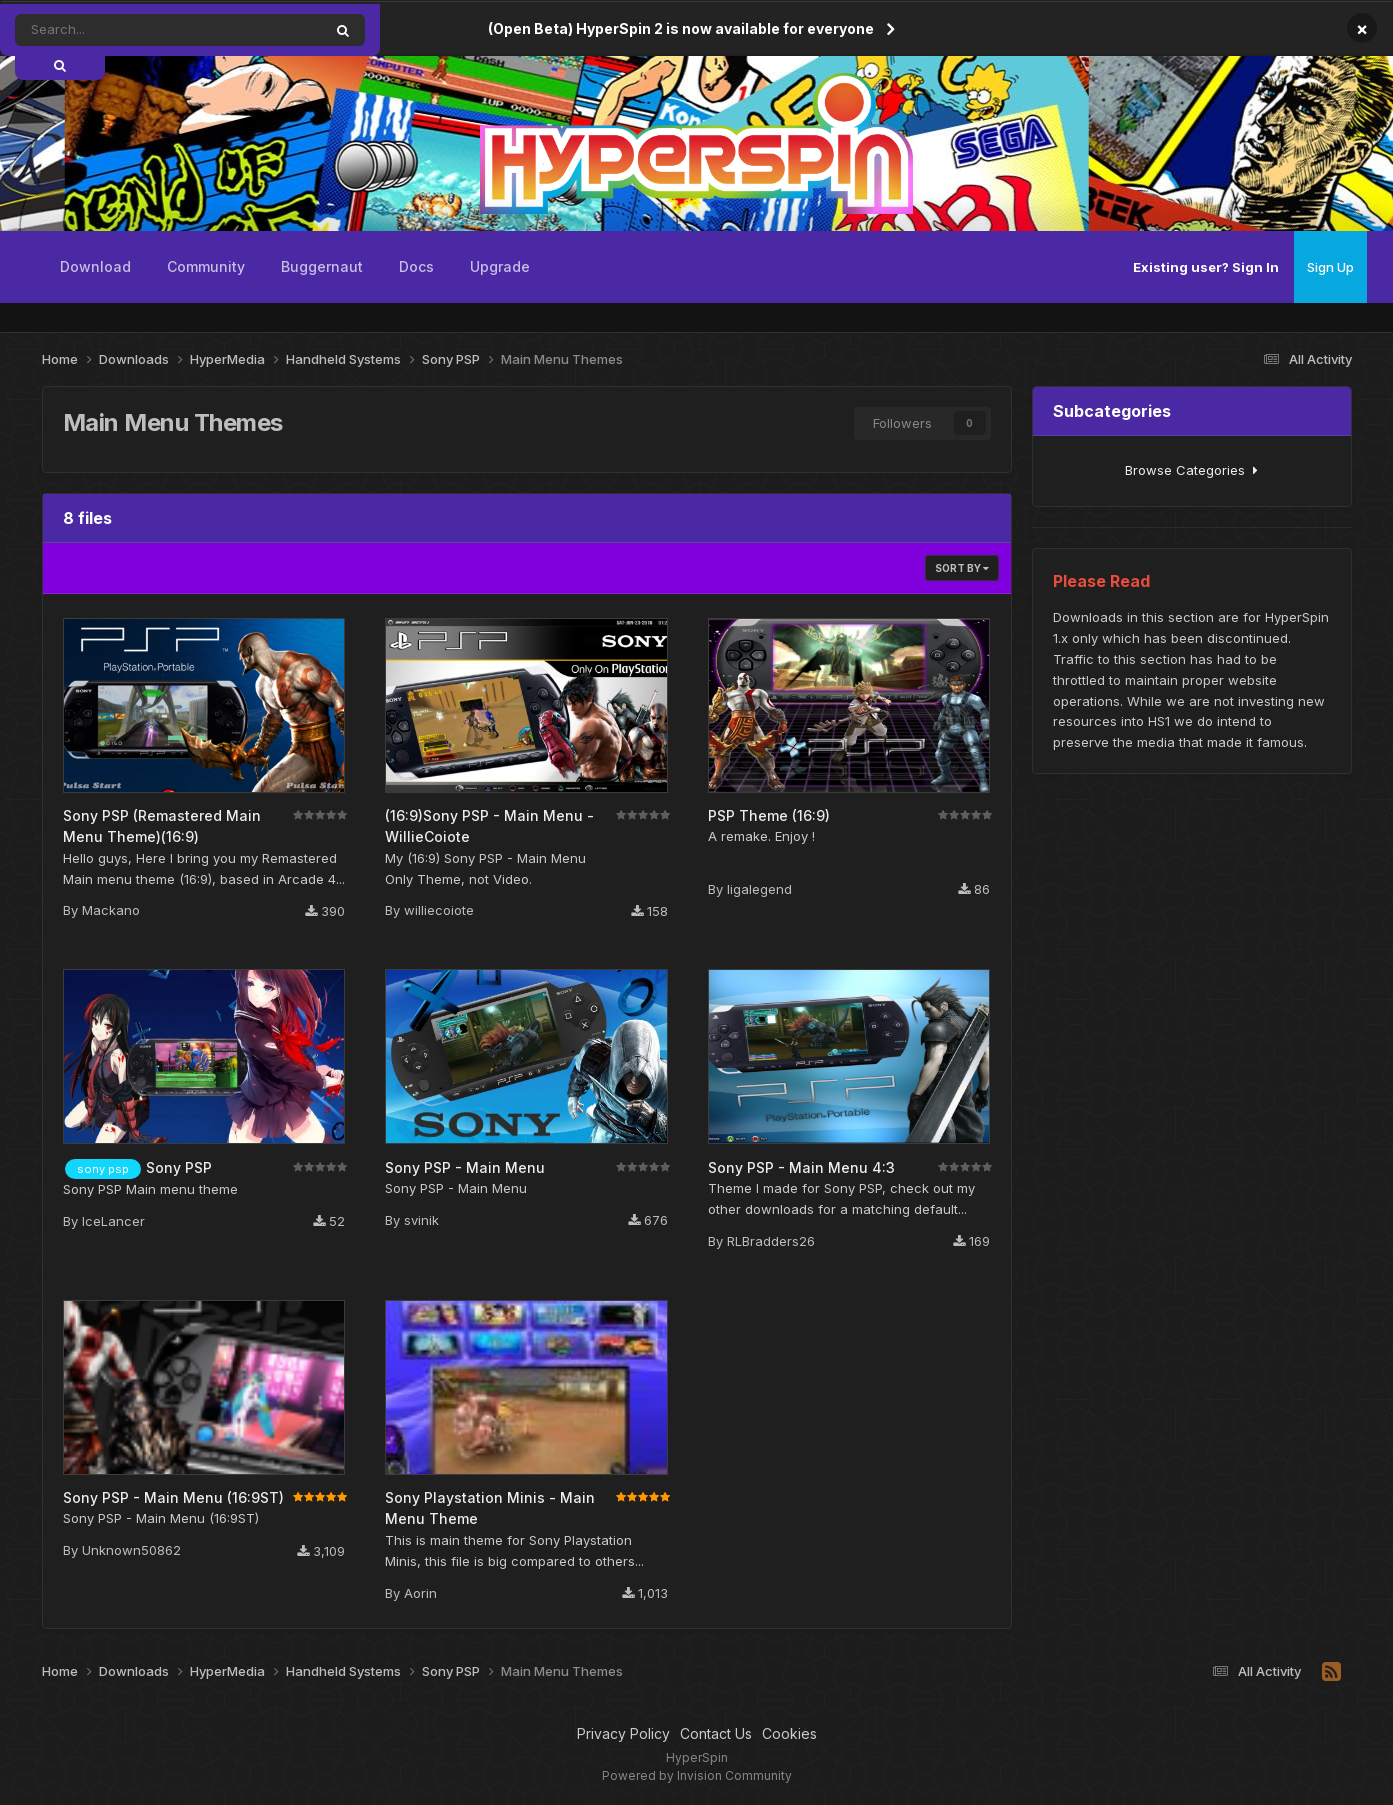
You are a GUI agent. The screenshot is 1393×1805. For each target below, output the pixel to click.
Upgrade (500, 266)
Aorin (420, 1593)
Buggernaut (322, 266)
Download (95, 266)
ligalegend (759, 889)
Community (206, 266)
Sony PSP (179, 1167)
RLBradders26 (771, 1241)
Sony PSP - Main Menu (465, 1167)
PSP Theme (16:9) (769, 815)
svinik (421, 1220)
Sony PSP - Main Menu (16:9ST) (173, 1497)
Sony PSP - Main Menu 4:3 (801, 1167)
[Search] (106, 30)
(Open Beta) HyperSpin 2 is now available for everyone (681, 28)
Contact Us (716, 1733)
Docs (416, 266)
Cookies (789, 1733)
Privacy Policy (623, 1733)
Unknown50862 (131, 1550)
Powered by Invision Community (697, 1775)
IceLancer (113, 1221)
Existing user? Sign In (1206, 267)
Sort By (962, 568)
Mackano (111, 910)
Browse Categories (1191, 470)
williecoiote (439, 910)
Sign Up (1330, 267)
